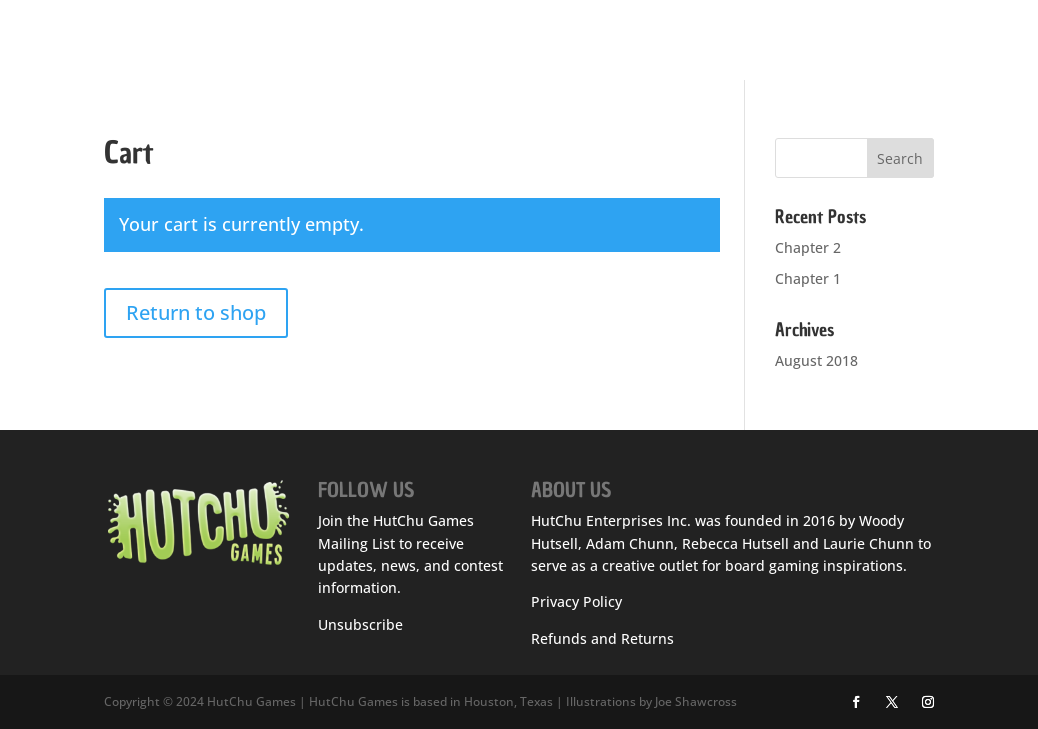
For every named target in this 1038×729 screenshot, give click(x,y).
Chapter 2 (808, 247)
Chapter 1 (808, 278)
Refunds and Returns (602, 638)
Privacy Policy (576, 601)
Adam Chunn (630, 543)
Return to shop (196, 312)
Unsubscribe (360, 624)
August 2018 (816, 360)
